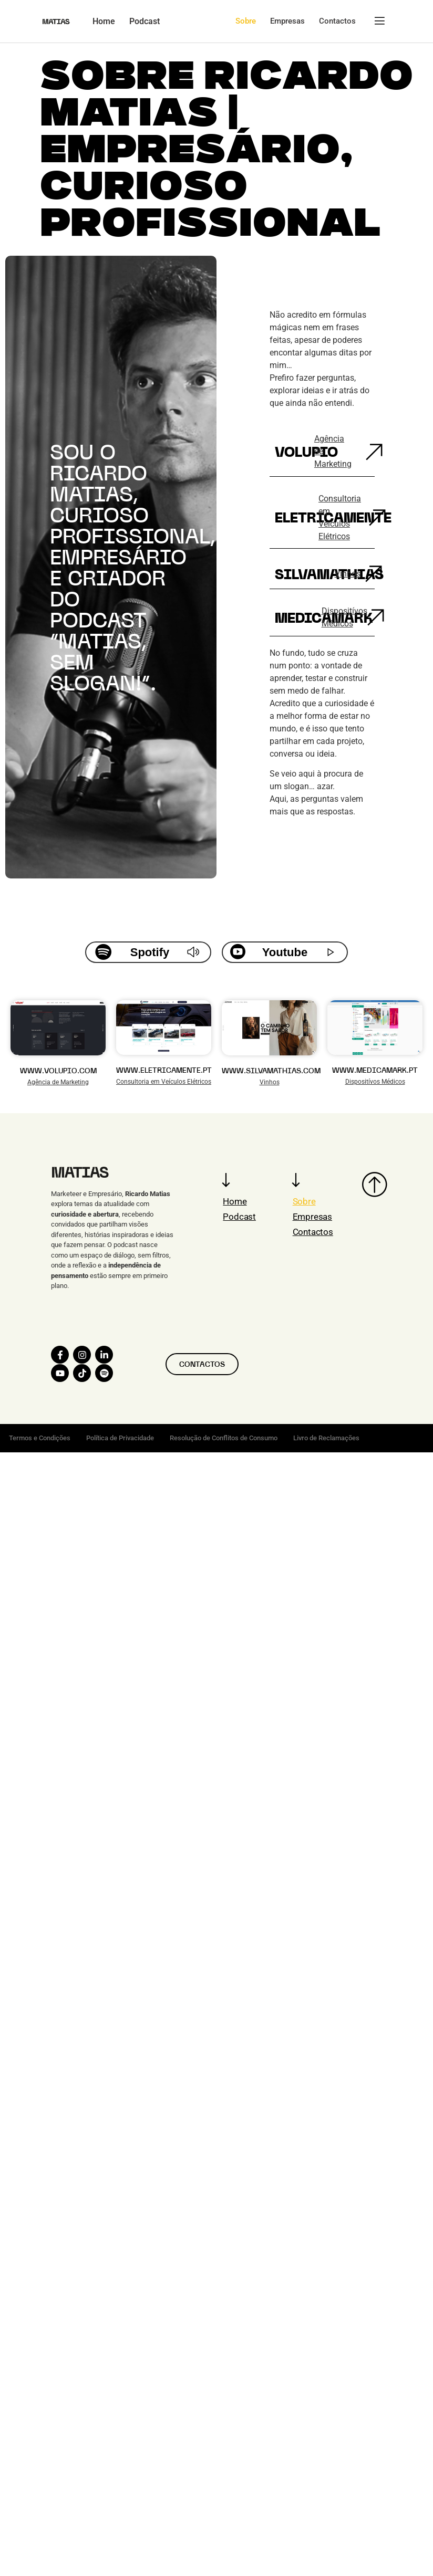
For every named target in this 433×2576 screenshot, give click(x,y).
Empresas (312, 1216)
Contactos (313, 1232)
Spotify (150, 952)
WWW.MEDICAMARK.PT (375, 1070)
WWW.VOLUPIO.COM (58, 1070)
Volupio (306, 451)
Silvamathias (329, 574)
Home (234, 1201)
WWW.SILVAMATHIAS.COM (271, 1070)
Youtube (284, 952)
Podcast (239, 1216)
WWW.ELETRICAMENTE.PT (164, 1070)
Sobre (304, 1201)
